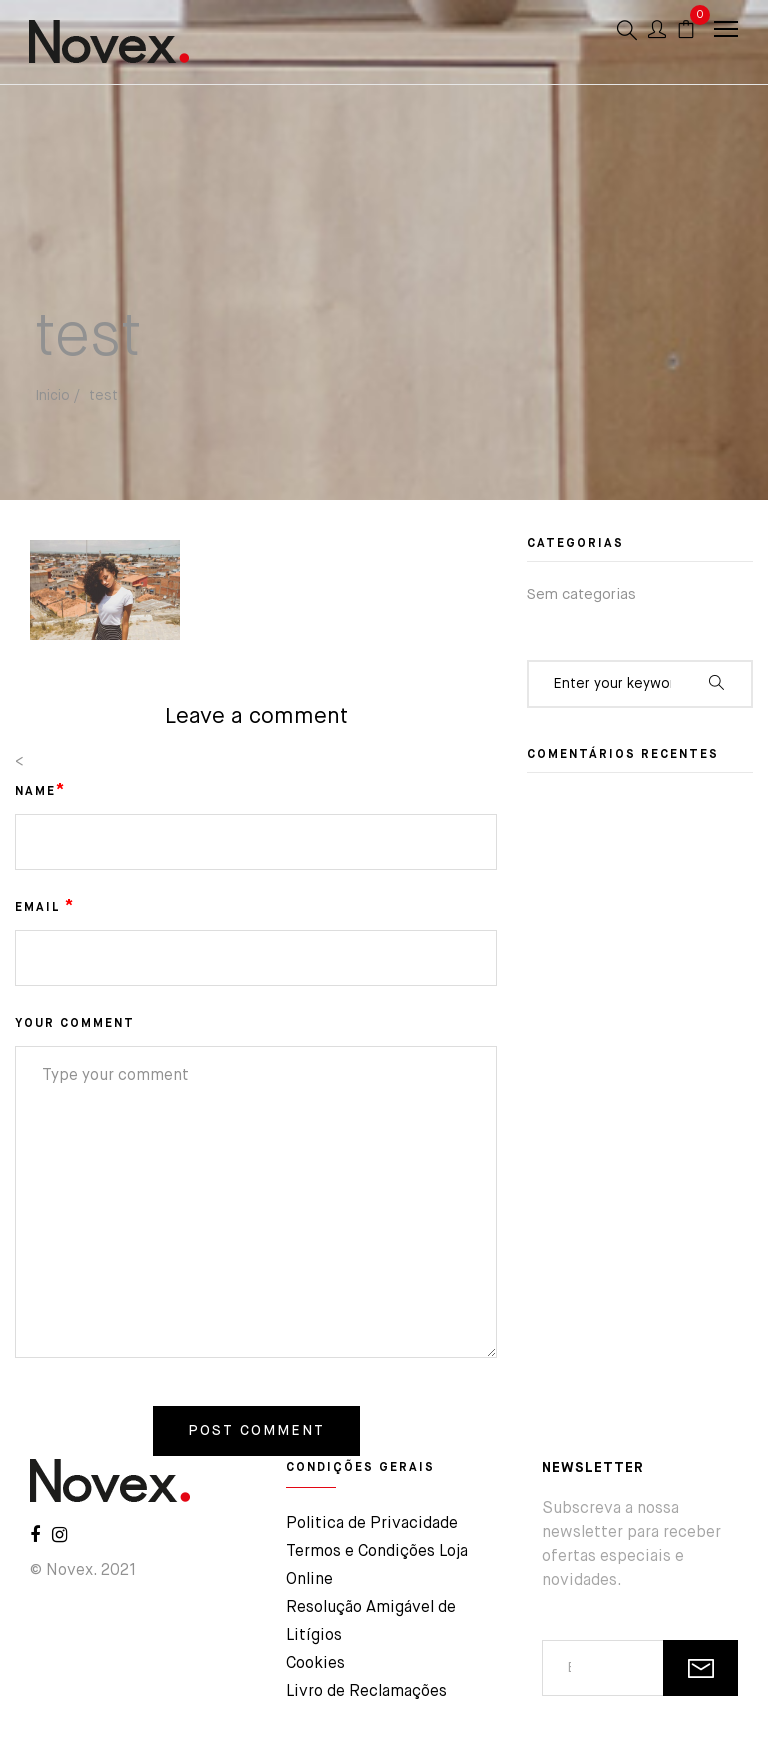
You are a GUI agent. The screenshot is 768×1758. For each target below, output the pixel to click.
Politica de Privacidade (372, 1524)
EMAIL (45, 907)
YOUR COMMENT (75, 1024)
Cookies (315, 1664)
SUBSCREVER (700, 1668)
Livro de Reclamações (366, 1692)
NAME (40, 791)
